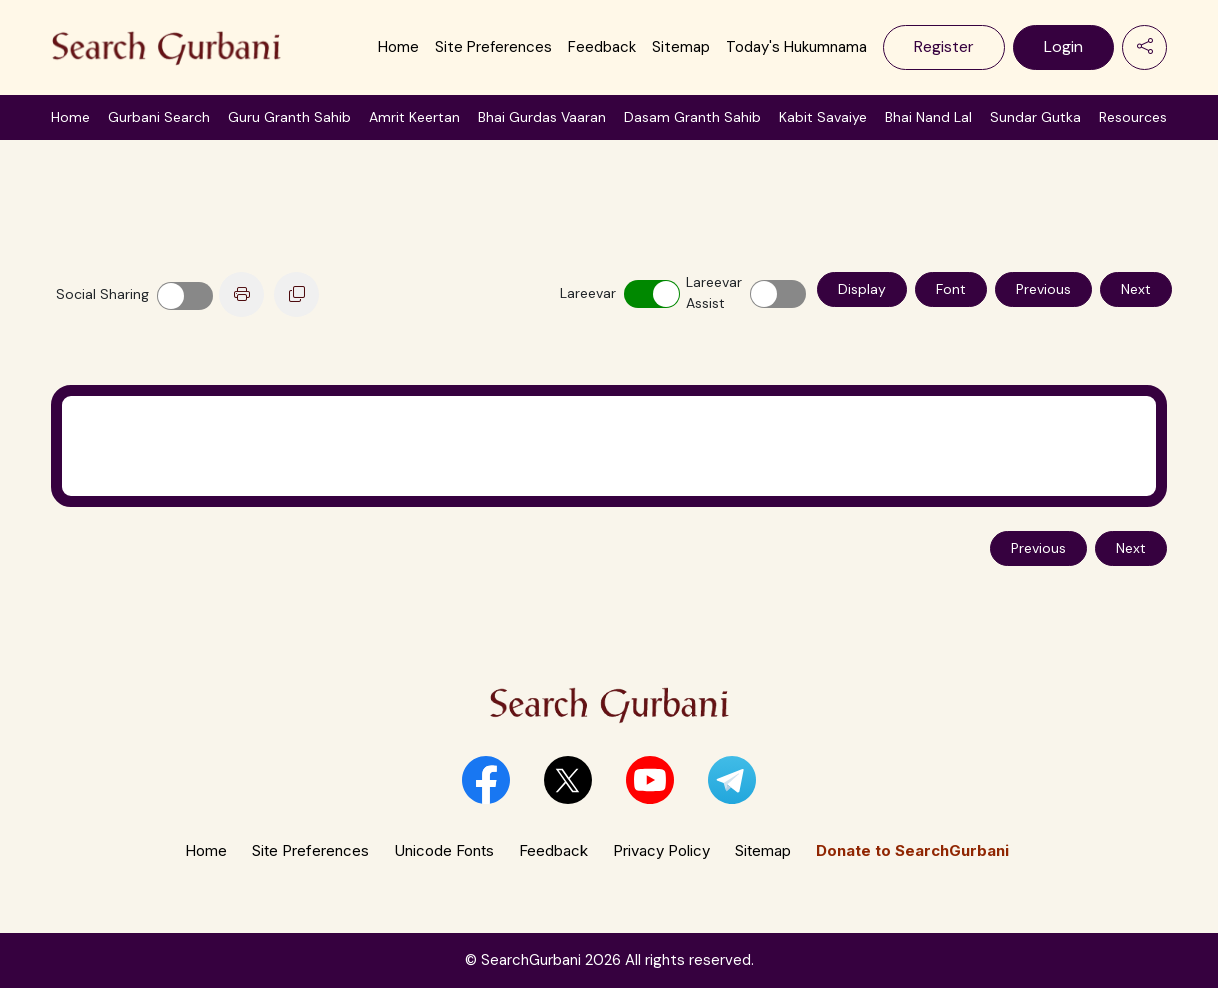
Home (398, 47)
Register (944, 46)
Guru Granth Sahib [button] (289, 117)
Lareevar (585, 293)
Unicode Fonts (444, 850)
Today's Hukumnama (796, 47)
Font (951, 289)
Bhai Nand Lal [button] (928, 117)
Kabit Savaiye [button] (823, 117)
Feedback (602, 47)
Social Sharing (102, 294)
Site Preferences (493, 47)
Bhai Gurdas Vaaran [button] (542, 117)
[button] (486, 780)
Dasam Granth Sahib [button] (692, 117)
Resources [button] (1133, 117)
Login (1063, 46)
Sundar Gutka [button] (1035, 117)
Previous (1043, 289)
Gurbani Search (159, 117)
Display (862, 289)
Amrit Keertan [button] (414, 117)
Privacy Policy (661, 850)
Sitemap (681, 47)
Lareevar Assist (711, 292)
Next (1136, 289)
